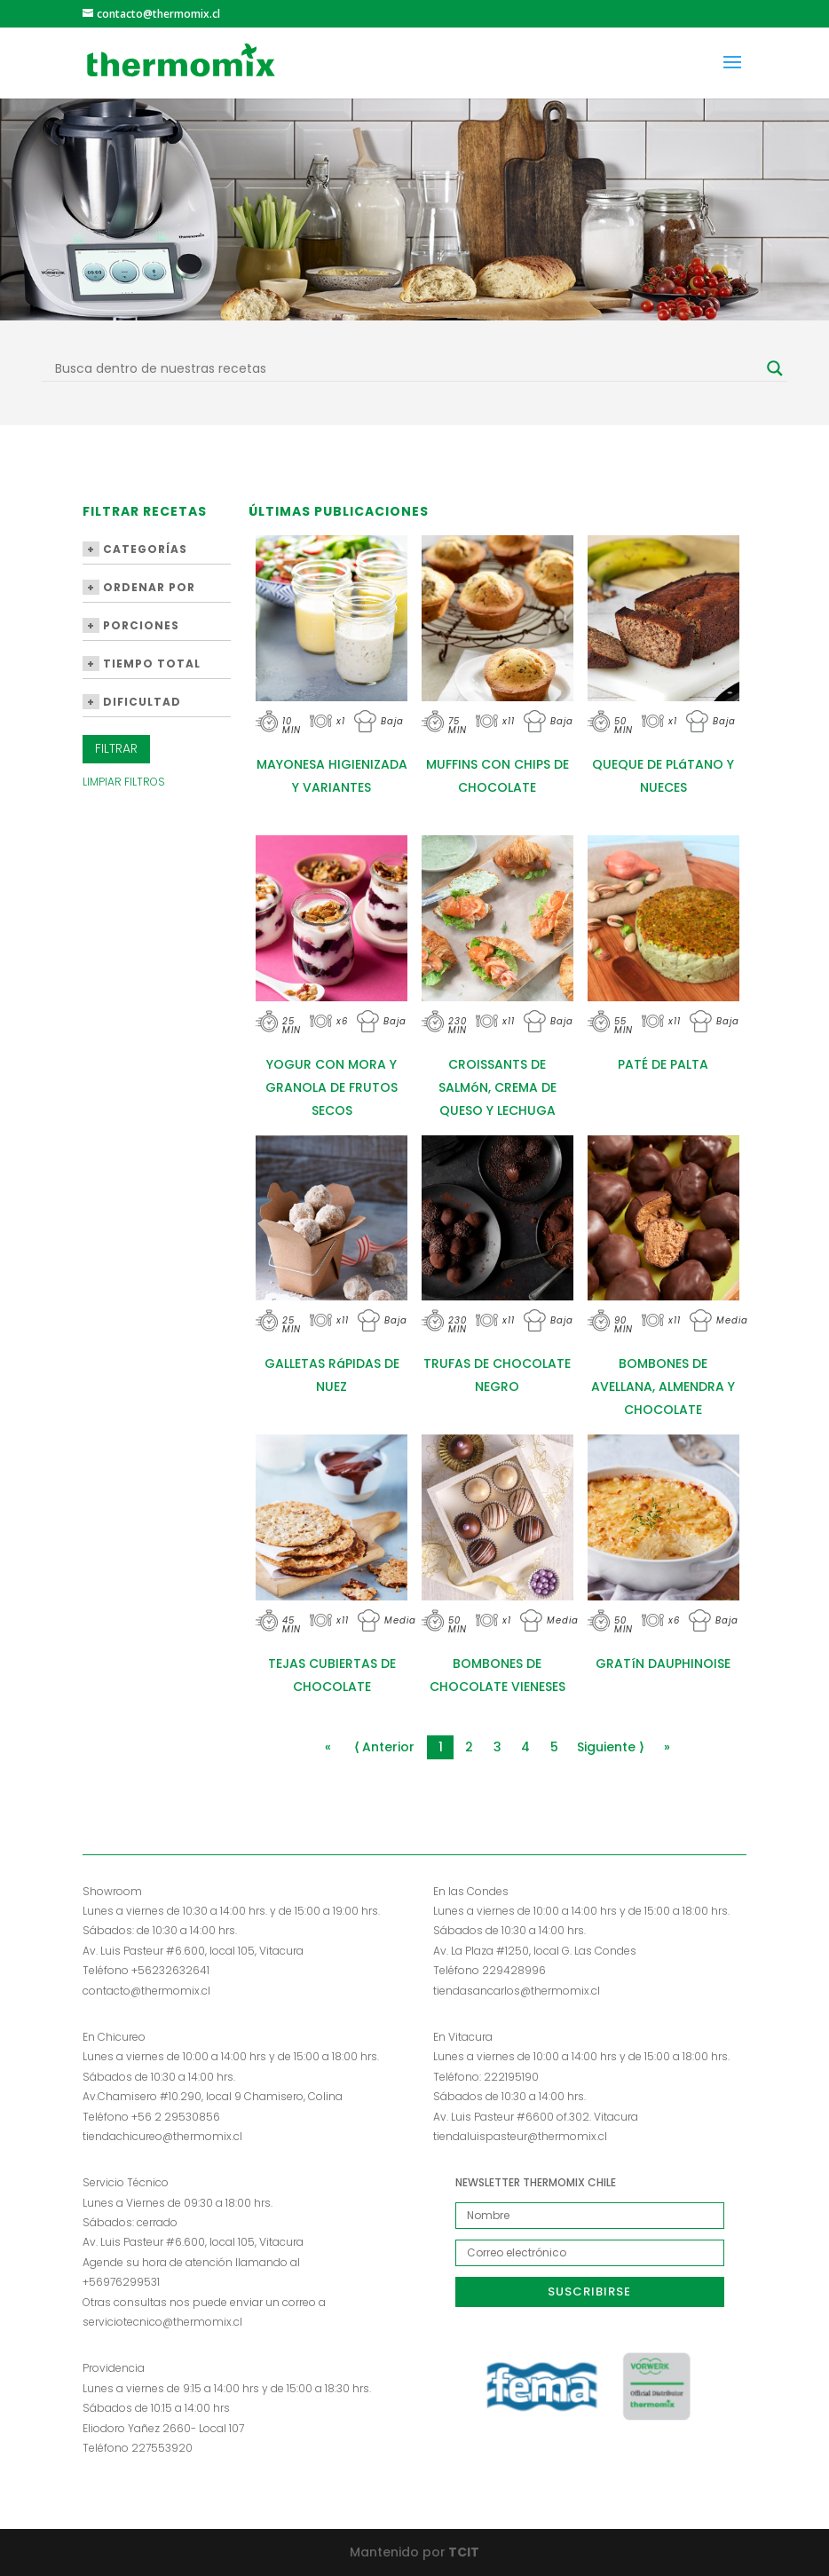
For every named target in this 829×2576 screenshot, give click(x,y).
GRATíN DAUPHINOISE (663, 1663)
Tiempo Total (142, 663)
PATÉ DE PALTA (663, 1064)
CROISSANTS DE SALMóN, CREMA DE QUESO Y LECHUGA (497, 1087)
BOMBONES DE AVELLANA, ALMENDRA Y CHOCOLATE (663, 1386)
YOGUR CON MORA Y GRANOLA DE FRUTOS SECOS (331, 1087)
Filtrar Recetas (145, 512)
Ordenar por (139, 587)
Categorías (135, 549)
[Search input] (407, 368)
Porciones (131, 625)
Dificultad (132, 701)
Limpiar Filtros (124, 781)
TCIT (462, 2552)
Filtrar (116, 748)
